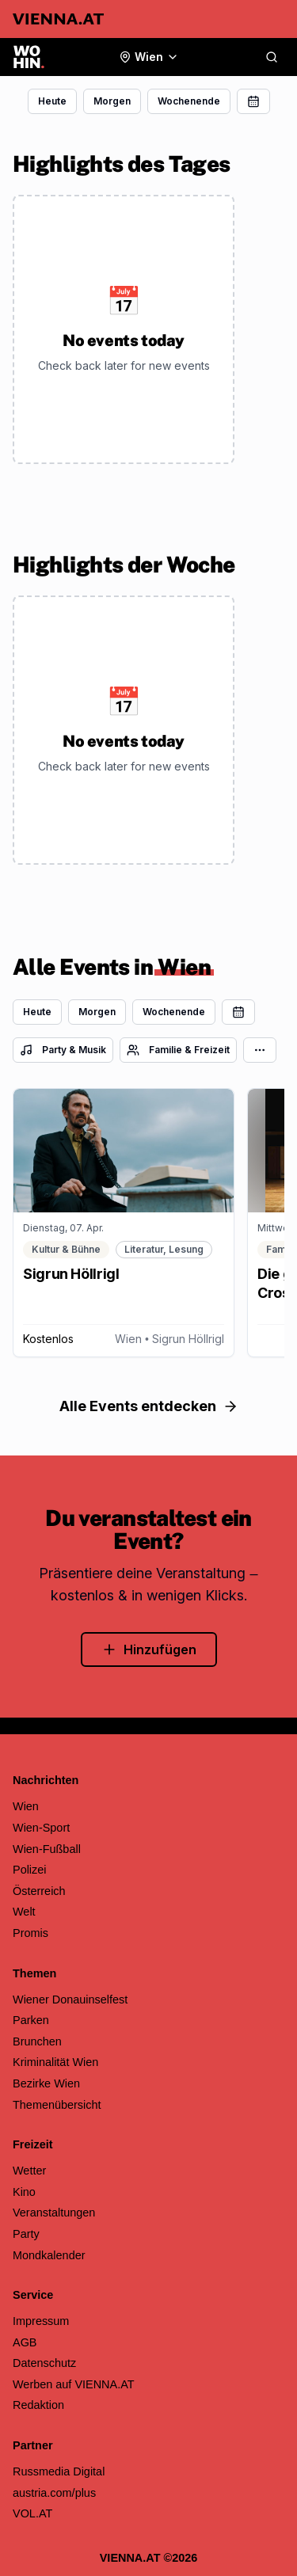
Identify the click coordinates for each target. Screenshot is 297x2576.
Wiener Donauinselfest (70, 1999)
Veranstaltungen (54, 2212)
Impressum (41, 2321)
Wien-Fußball (47, 1849)
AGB (25, 2342)
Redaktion (38, 2405)
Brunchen (37, 2041)
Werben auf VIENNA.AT (74, 2384)
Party (26, 2234)
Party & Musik (63, 1050)
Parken (31, 2020)
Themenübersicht (57, 2104)
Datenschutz (44, 2363)
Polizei (30, 1869)
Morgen (112, 101)
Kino (24, 2192)
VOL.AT (32, 2513)
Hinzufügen (148, 1649)
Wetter (29, 2170)
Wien (26, 1806)
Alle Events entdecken (148, 1406)
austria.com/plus (54, 2493)
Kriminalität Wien (55, 2062)
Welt (24, 1911)
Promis (30, 1933)
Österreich (39, 1891)
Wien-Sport (41, 1827)
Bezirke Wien (46, 2083)
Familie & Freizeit (178, 1050)
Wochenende (189, 101)
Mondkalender (49, 2255)
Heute (52, 101)
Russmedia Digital (59, 2471)
